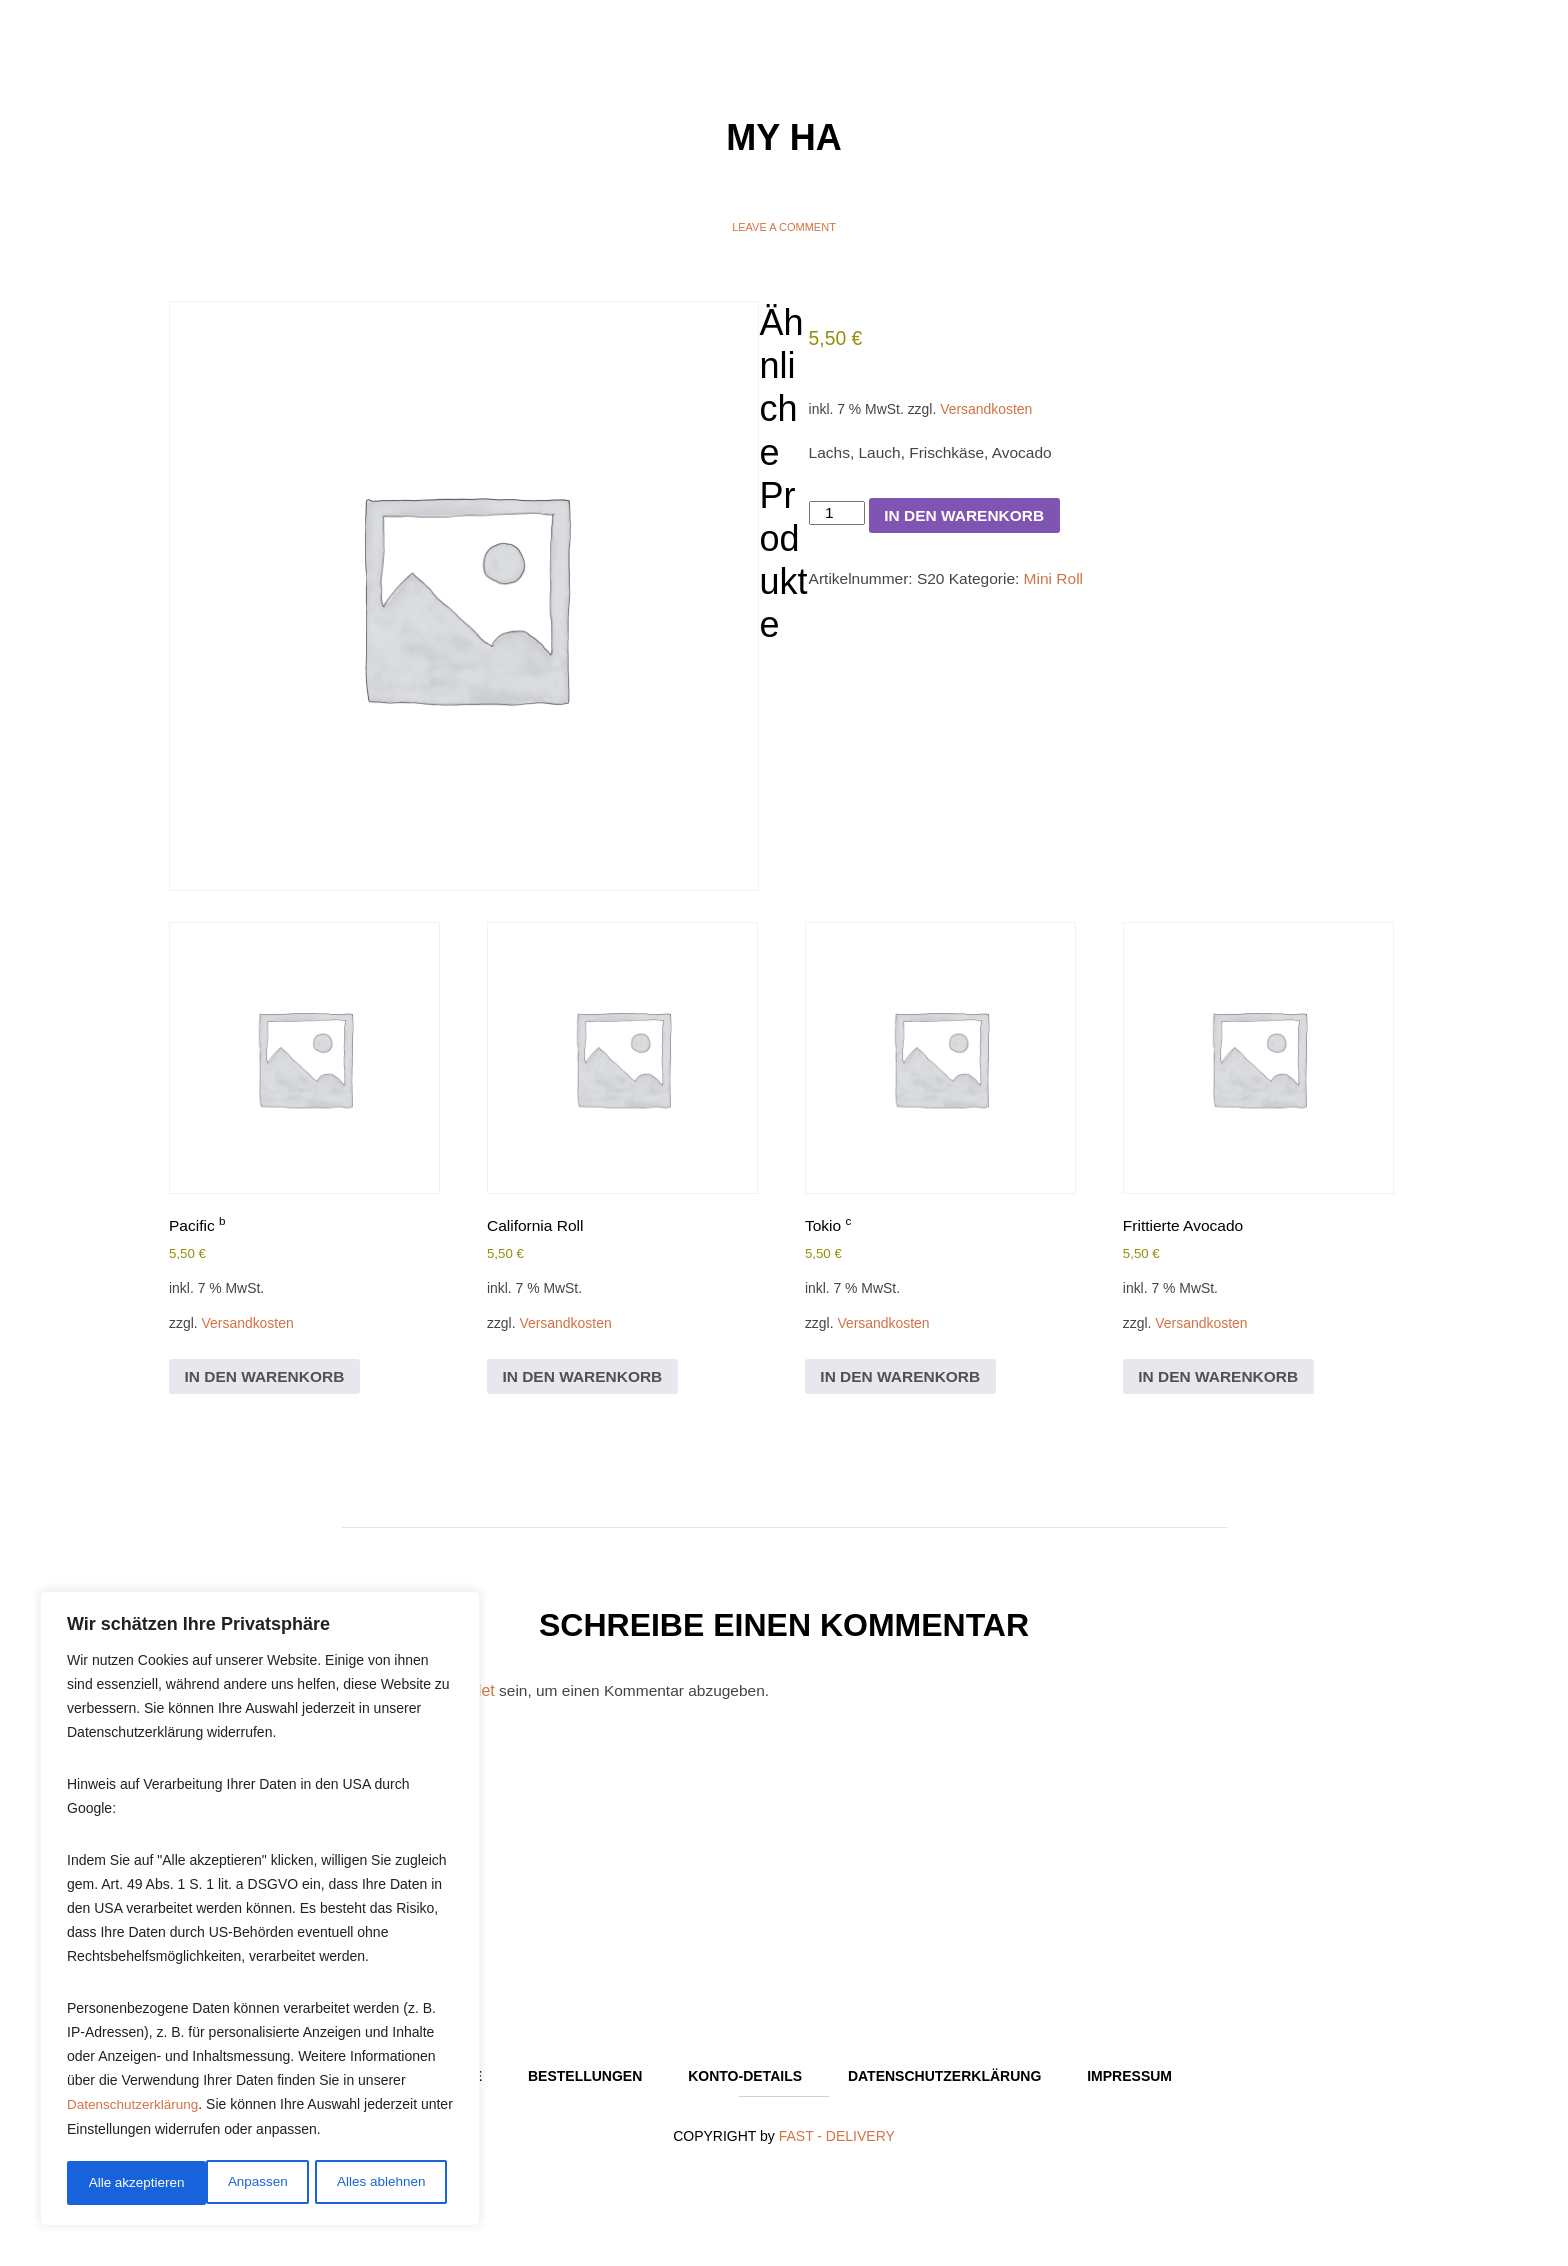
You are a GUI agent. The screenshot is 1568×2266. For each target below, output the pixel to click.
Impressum (1129, 2086)
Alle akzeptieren (384, 2183)
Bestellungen (585, 2086)
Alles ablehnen (241, 2183)
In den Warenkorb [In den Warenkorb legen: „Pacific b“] (267, 1381)
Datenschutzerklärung (135, 2109)
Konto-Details (745, 2086)
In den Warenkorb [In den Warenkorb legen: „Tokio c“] (903, 1381)
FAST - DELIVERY (837, 2146)
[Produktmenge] (838, 520)
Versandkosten (992, 412)
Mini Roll (1061, 587)
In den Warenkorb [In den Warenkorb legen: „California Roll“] (585, 1381)
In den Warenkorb (969, 522)
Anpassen (117, 2183)
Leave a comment (784, 227)
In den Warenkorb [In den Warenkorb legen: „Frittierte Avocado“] (1221, 1381)
